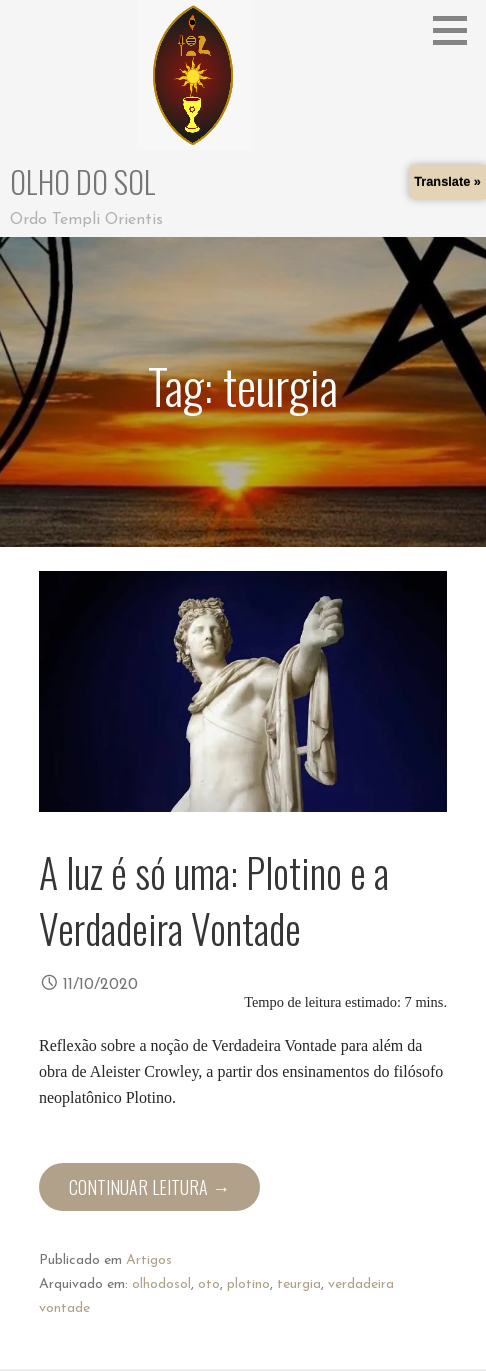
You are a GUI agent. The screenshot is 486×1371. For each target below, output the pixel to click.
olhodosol (161, 1284)
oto (209, 1284)
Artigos (149, 1260)
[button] (457, 30)
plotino (248, 1284)
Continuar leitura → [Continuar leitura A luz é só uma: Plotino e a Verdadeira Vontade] (149, 1187)
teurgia (299, 1284)
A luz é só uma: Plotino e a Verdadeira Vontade (214, 900)
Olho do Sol (83, 181)
